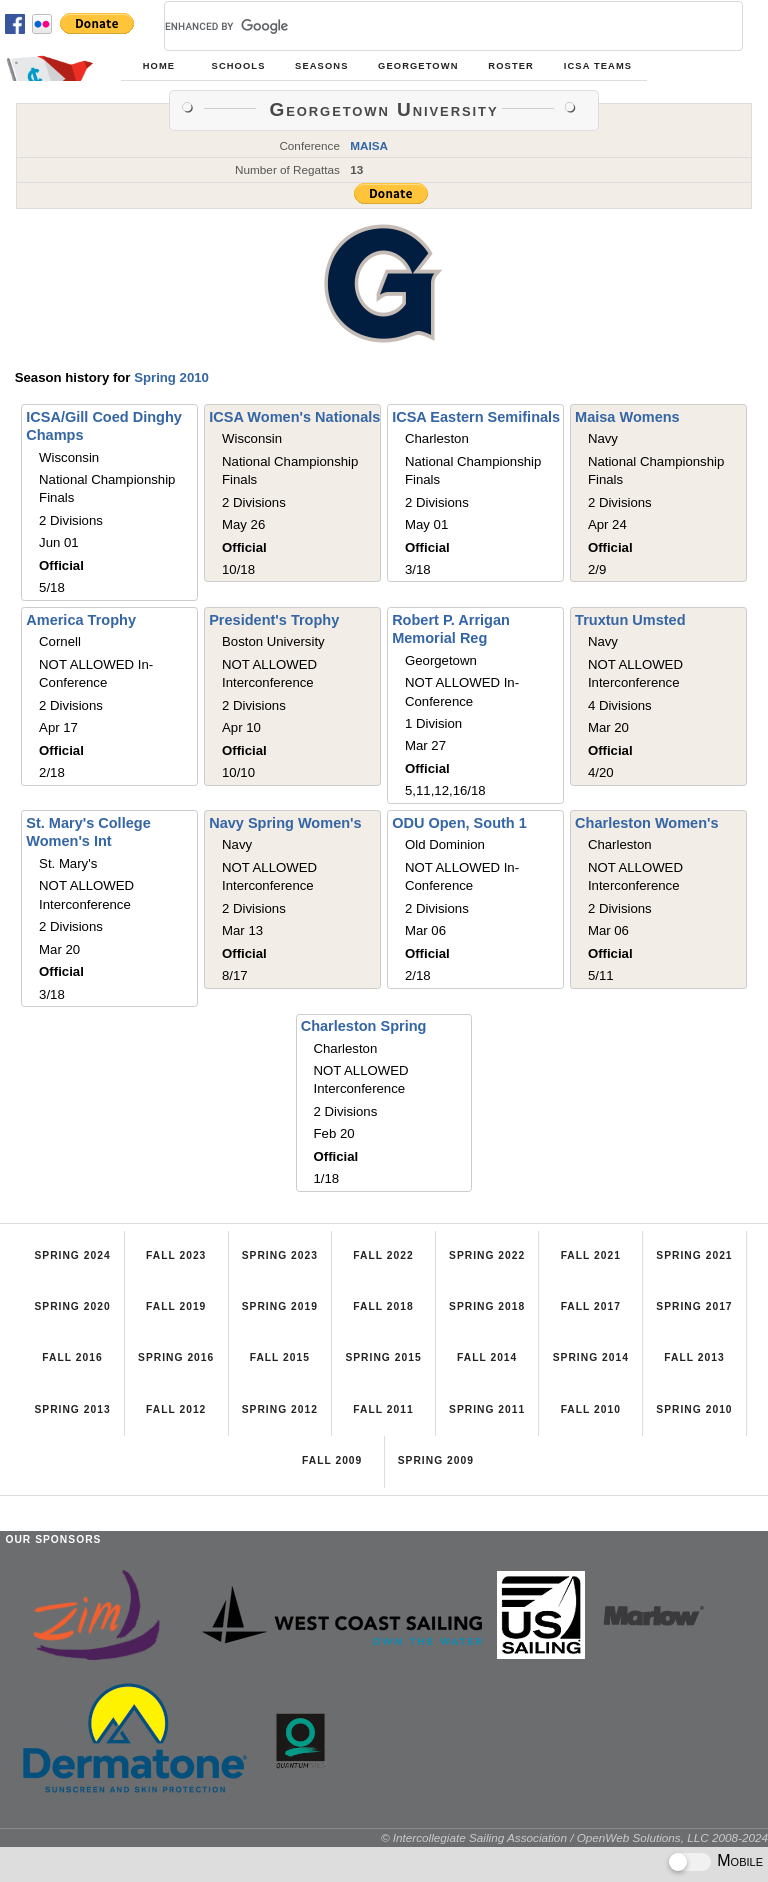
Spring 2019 (280, 1306)
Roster (511, 66)
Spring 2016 (176, 1357)
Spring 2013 (72, 1409)
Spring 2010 (171, 377)
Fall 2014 (487, 1357)
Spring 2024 (72, 1255)
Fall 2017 (591, 1306)
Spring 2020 (72, 1306)
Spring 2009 (436, 1460)
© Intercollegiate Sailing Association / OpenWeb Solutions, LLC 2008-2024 (574, 1837)
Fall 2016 (72, 1357)
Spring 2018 (487, 1306)
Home (159, 66)
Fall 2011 (383, 1409)
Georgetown (418, 66)
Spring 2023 (280, 1255)
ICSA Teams (598, 66)
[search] (429, 26)
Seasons (321, 66)
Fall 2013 (694, 1357)
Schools (239, 66)
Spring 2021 (694, 1255)
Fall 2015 (280, 1357)
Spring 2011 (487, 1409)
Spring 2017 (694, 1306)
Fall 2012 (176, 1409)
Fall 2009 (332, 1460)
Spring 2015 (383, 1357)
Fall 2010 (591, 1409)
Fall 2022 (383, 1255)
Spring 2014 (591, 1357)
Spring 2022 (487, 1255)
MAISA (369, 145)
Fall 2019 (176, 1306)
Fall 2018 (383, 1306)
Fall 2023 (176, 1255)
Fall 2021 (591, 1255)
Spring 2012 (280, 1409)
